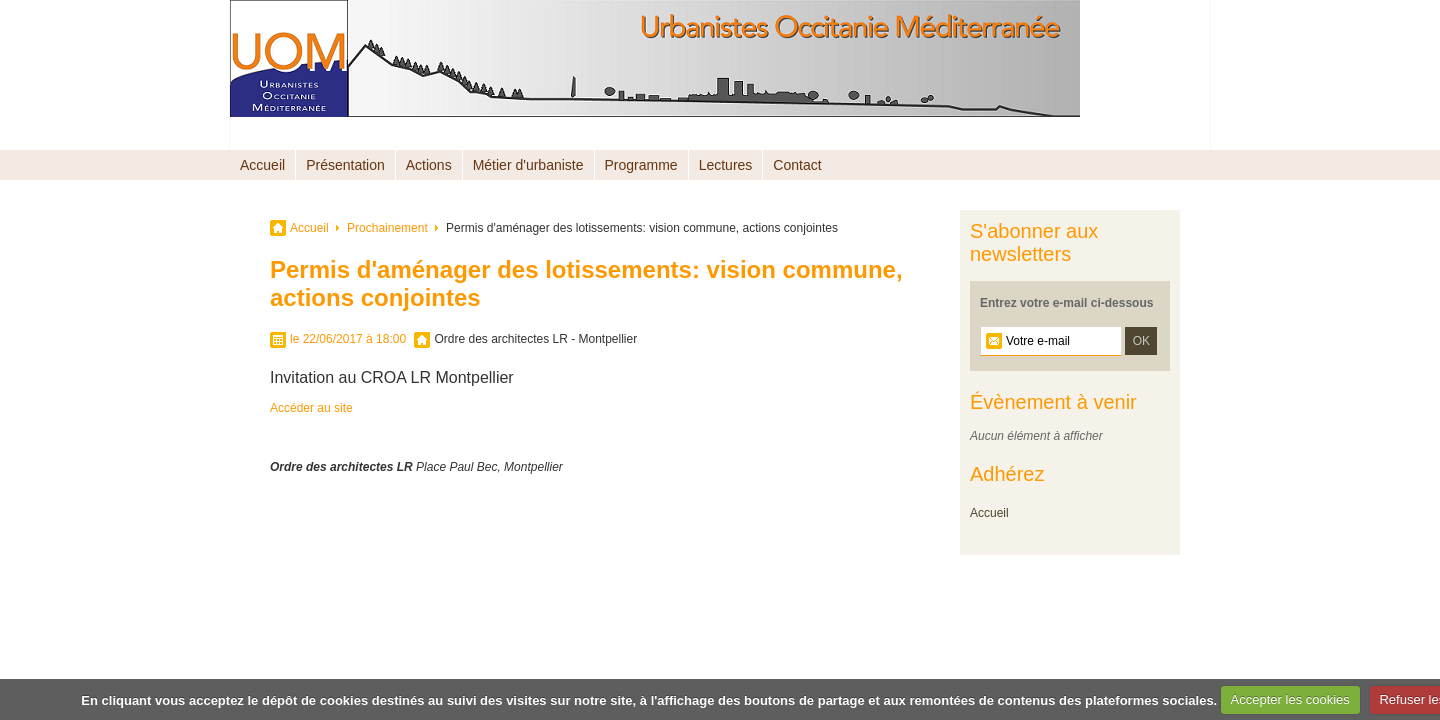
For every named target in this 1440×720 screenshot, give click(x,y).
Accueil (262, 165)
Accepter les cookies (1290, 699)
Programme (641, 165)
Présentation (345, 165)
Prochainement (387, 228)
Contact (797, 165)
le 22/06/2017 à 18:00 (348, 339)
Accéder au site (311, 408)
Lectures (726, 165)
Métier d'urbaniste (528, 165)
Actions (429, 165)
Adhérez (1007, 474)
